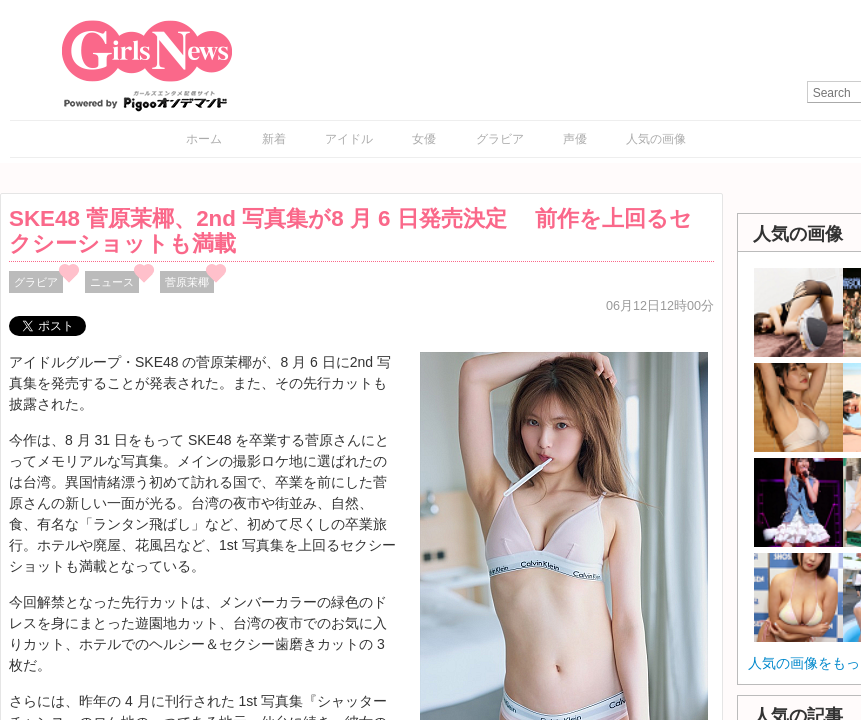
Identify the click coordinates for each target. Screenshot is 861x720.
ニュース (112, 282)
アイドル (349, 139)
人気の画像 (656, 139)
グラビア (500, 139)
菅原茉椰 (187, 282)
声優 (575, 139)
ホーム (204, 139)
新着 (274, 139)
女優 (424, 139)
